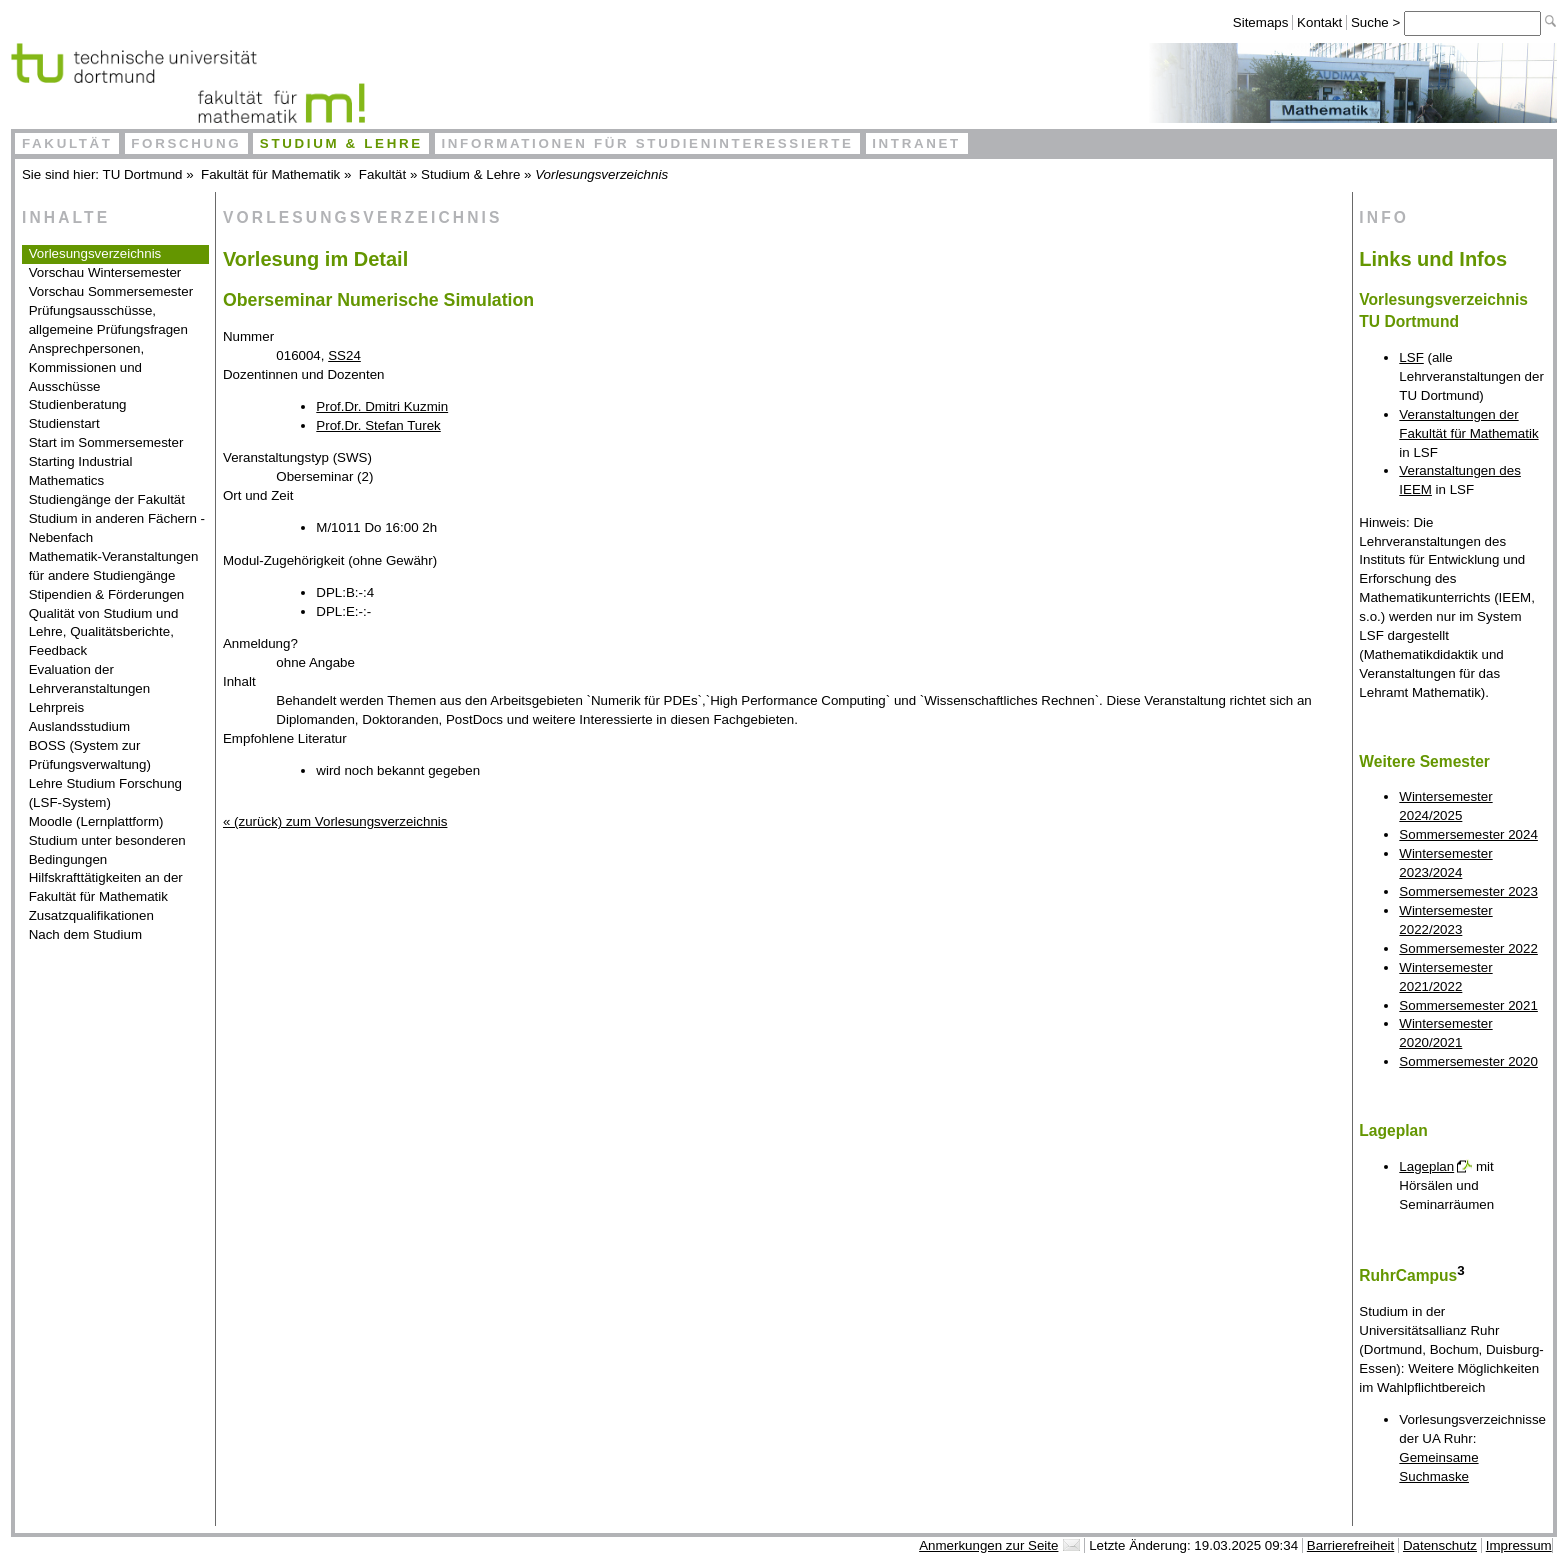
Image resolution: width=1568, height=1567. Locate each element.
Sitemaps (1261, 22)
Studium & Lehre (341, 143)
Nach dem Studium (85, 934)
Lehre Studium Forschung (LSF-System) (105, 793)
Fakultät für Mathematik (270, 174)
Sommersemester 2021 (1468, 1005)
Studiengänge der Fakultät (107, 499)
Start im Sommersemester (106, 442)
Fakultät (67, 143)
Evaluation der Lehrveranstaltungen (90, 679)
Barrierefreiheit (1350, 1545)
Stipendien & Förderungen (107, 594)
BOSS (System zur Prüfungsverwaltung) (90, 755)
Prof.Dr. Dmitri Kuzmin (382, 406)
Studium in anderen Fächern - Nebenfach (117, 528)
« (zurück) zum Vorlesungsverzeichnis (335, 821)
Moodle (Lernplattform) (96, 821)
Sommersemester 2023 (1468, 891)
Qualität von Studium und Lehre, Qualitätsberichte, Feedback (104, 632)
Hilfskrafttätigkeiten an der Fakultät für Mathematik (106, 887)
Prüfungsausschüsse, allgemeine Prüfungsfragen (108, 320)
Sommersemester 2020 (1468, 1061)
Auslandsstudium (80, 726)
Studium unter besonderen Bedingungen (107, 850)
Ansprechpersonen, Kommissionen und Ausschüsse (87, 367)
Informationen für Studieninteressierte (647, 143)
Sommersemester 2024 (1468, 834)
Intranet (916, 143)
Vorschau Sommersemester (111, 291)
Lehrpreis (57, 707)
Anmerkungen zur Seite (988, 1545)
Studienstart (64, 423)
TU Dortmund (143, 174)
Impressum (1519, 1545)
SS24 (344, 355)
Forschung (186, 143)
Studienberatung (78, 404)
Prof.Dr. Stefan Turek (378, 425)
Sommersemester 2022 (1468, 948)
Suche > (1377, 22)
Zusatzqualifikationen (91, 915)
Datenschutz (1440, 1545)
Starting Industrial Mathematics (81, 471)
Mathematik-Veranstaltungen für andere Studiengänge (114, 566)
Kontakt (1319, 22)
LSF (1411, 357)
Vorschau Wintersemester (105, 272)
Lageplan (1426, 1166)
